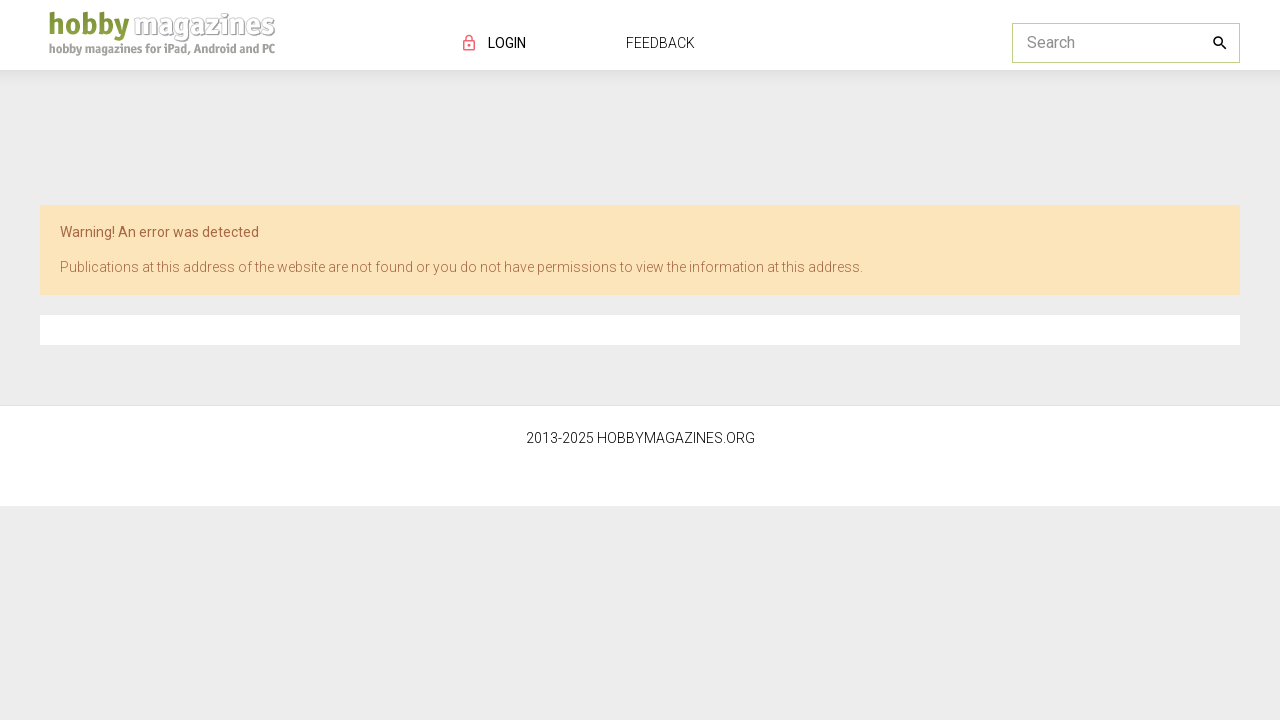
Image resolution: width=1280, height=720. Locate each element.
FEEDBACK (660, 43)
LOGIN (507, 43)
